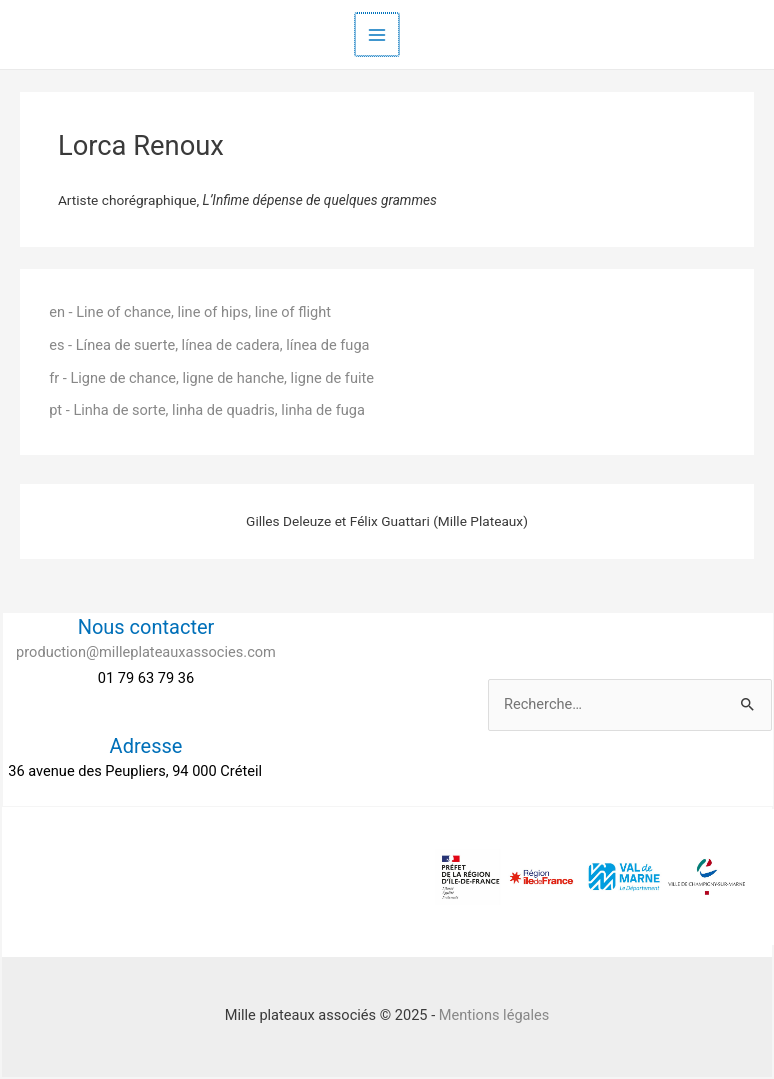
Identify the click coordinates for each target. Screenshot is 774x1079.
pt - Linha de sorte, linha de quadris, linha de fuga (207, 410)
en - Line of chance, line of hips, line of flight (190, 312)
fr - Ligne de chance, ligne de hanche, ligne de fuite (211, 378)
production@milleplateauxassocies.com (146, 652)
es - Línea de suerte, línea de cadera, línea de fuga (209, 345)
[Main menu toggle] (377, 35)
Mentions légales (494, 1015)
